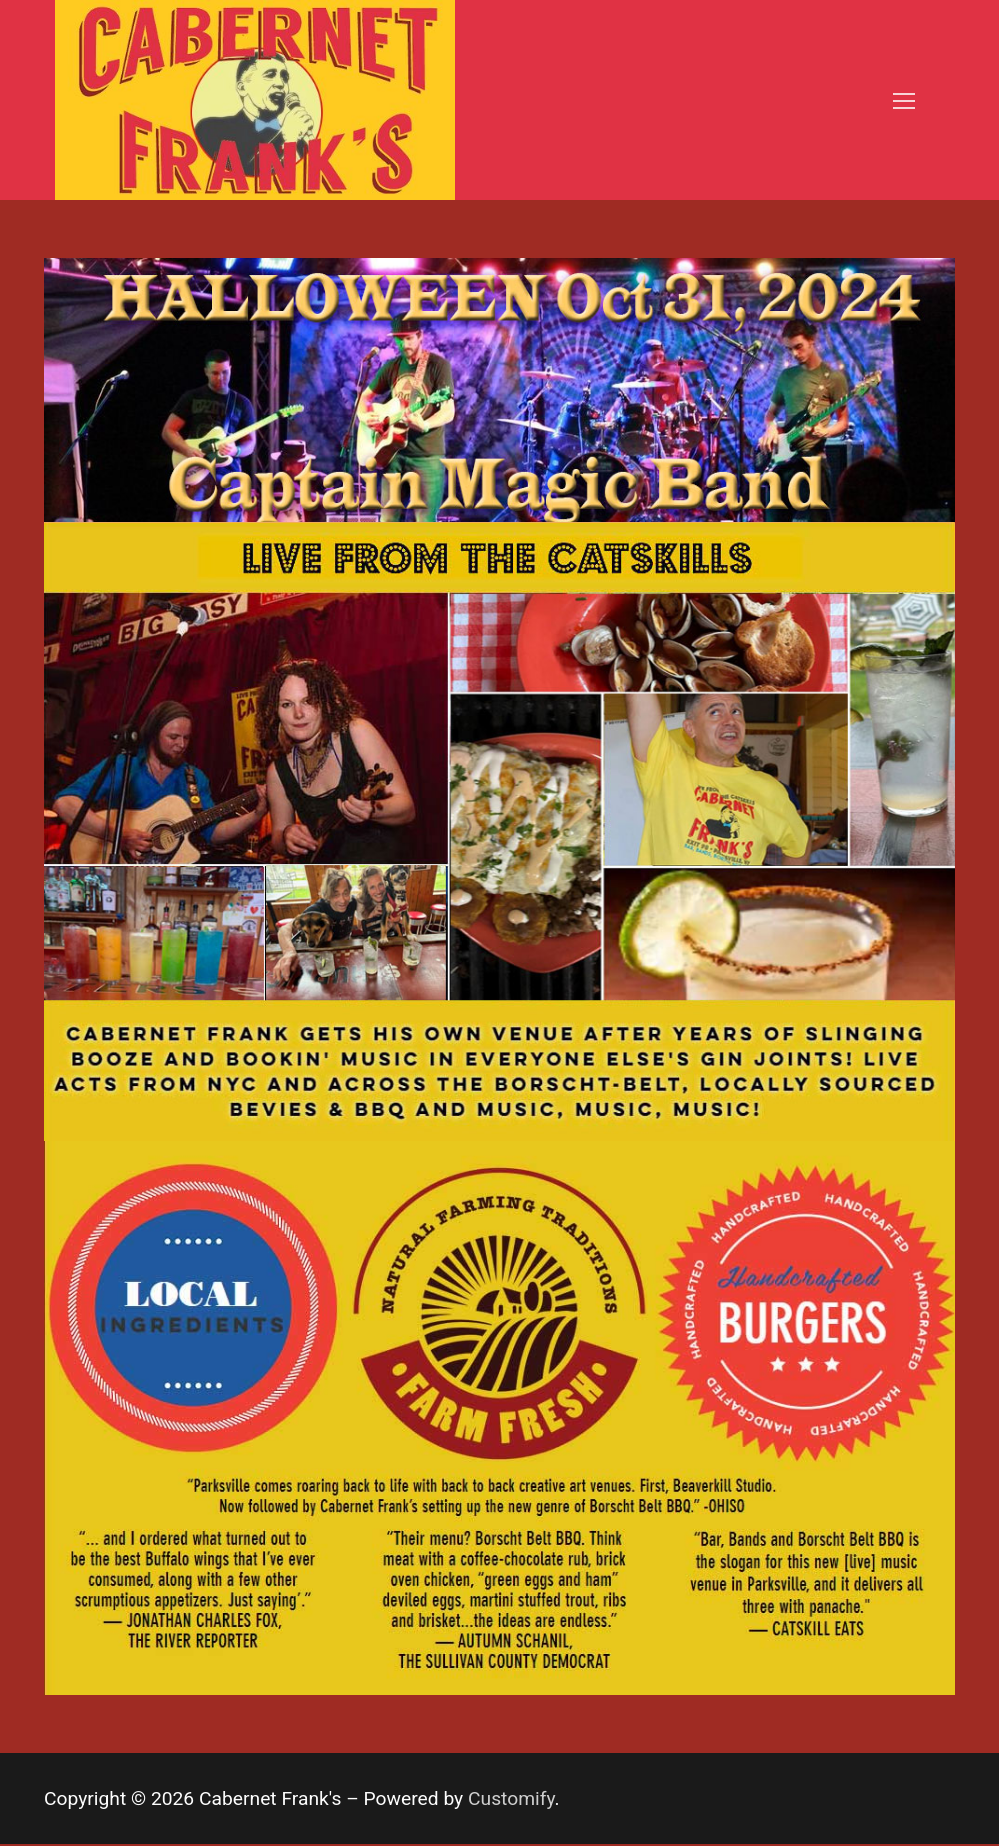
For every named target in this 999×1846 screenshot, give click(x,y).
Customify (511, 1798)
